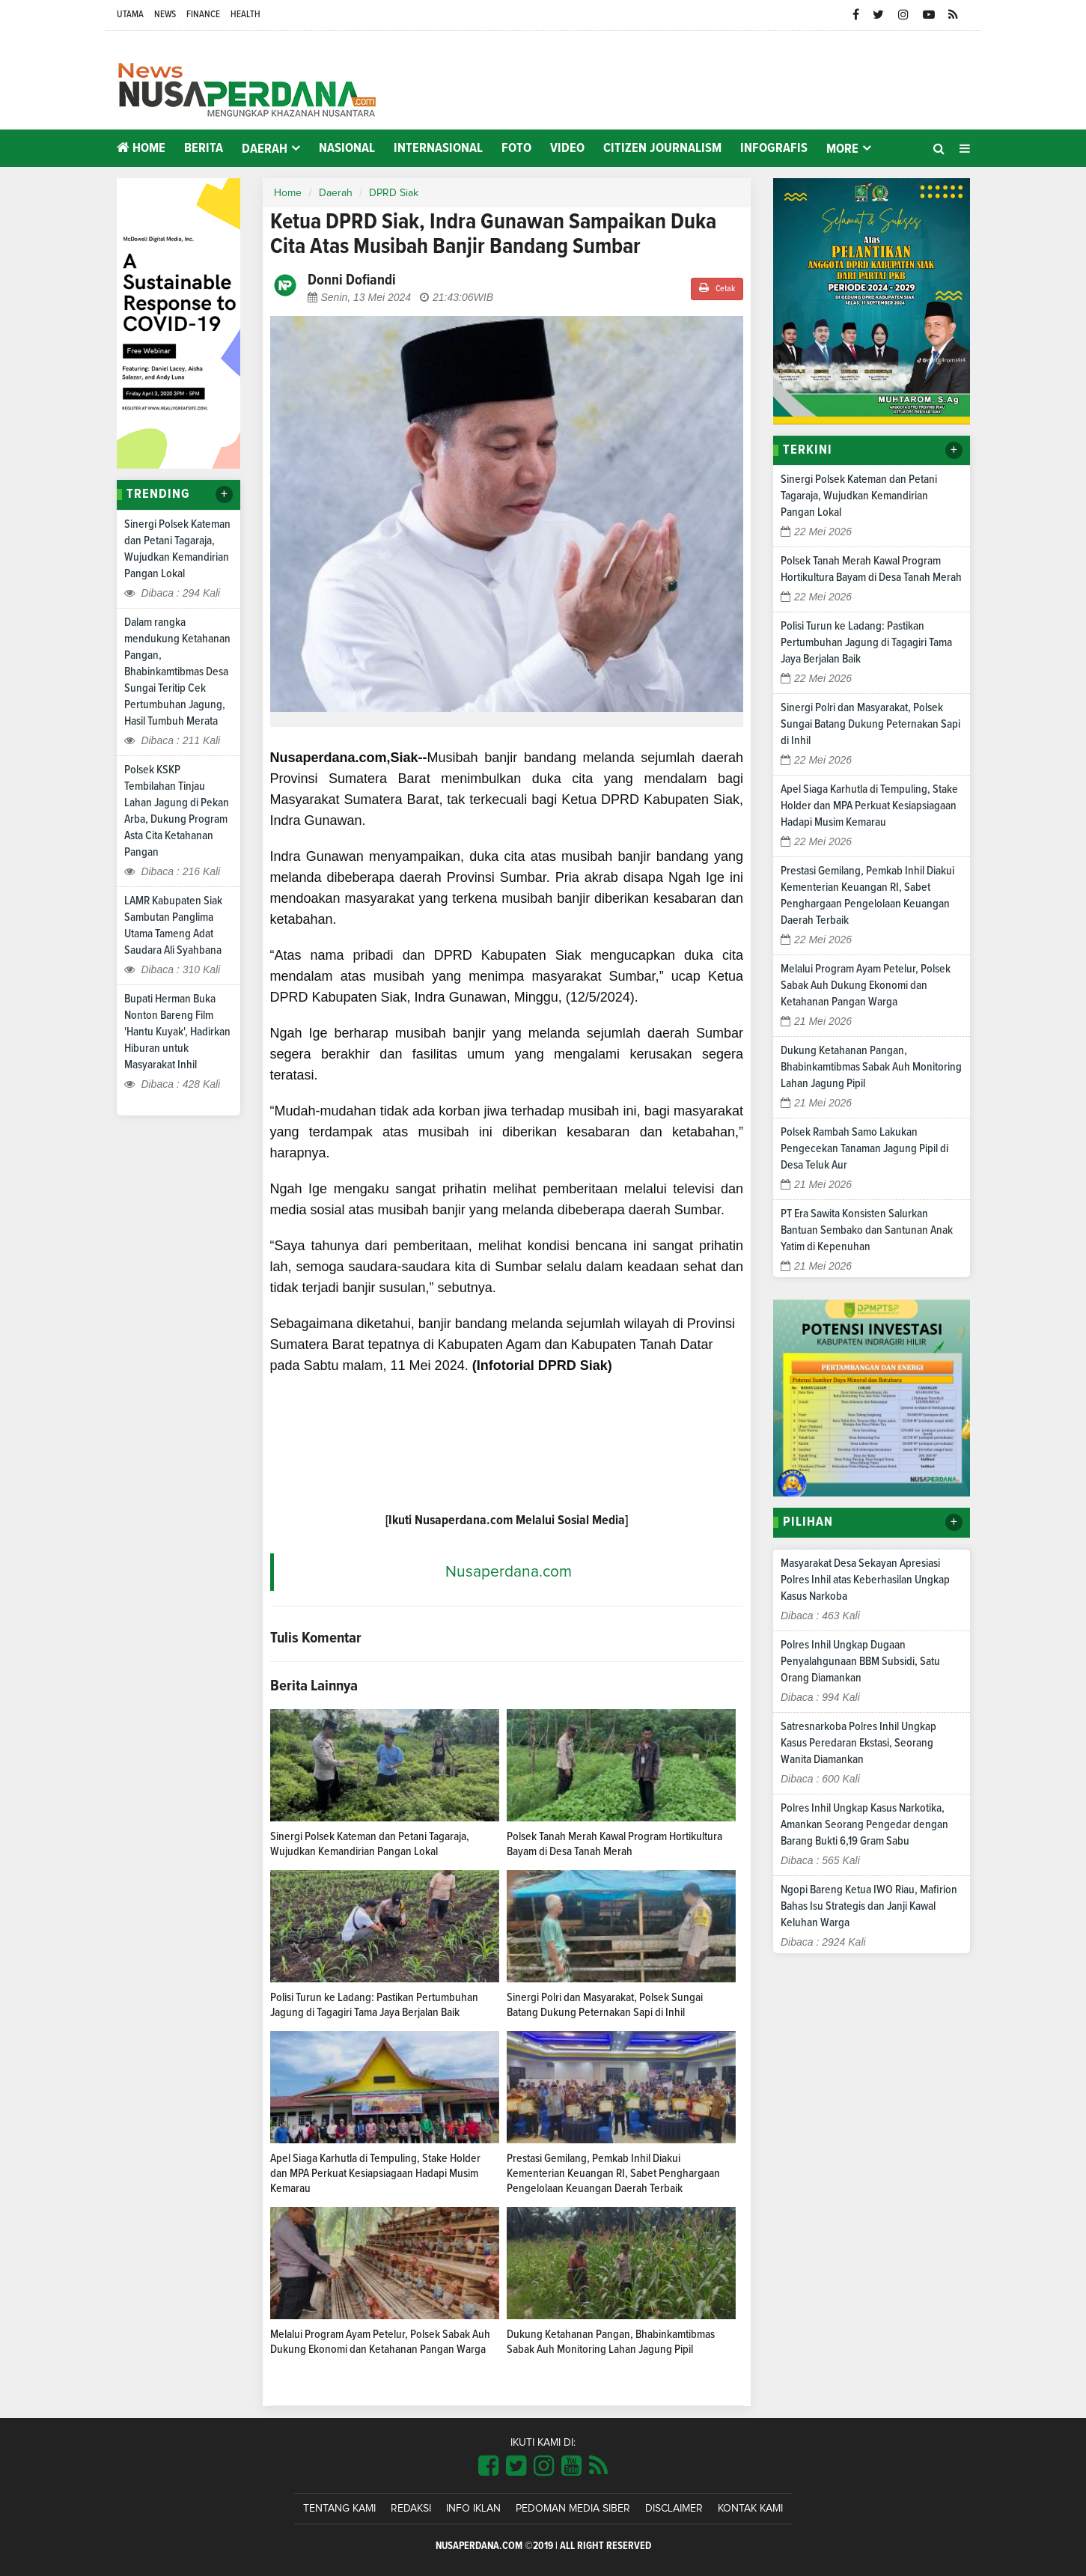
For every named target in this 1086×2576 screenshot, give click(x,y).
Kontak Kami (750, 2508)
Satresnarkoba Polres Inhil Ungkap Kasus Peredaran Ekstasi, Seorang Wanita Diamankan (858, 1742)
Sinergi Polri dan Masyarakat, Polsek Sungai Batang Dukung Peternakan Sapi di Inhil (870, 723)
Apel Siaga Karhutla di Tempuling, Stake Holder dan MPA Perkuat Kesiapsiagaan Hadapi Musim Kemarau (375, 2173)
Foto (516, 148)
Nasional (347, 148)
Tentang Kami (339, 2508)
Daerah (336, 193)
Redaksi (411, 2508)
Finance (203, 14)
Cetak (717, 287)
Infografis (774, 148)
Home (141, 148)
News (165, 14)
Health (245, 14)
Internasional (438, 148)
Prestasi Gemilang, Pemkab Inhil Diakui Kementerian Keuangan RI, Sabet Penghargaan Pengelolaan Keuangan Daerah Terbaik (613, 2173)
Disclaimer (674, 2508)
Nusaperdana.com (508, 1572)
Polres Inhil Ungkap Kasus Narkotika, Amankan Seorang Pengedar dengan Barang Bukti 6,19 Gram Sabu (864, 1824)
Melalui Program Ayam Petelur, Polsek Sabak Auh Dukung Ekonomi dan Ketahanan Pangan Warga (866, 985)
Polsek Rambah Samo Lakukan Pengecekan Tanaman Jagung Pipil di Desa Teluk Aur (864, 1148)
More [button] (842, 149)
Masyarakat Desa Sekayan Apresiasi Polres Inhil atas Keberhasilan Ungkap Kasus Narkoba (865, 1579)
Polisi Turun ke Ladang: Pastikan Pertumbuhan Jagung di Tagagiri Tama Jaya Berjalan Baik (866, 642)
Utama (130, 14)
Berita (203, 148)
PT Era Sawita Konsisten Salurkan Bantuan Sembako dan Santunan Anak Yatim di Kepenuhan (867, 1230)
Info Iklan (473, 2508)
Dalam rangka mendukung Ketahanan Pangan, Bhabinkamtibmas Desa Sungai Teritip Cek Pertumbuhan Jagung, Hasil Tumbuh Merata (177, 671)
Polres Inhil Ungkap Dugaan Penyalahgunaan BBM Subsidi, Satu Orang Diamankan (860, 1661)
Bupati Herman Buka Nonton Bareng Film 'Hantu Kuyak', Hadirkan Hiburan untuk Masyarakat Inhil (177, 1032)
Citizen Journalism (662, 148)
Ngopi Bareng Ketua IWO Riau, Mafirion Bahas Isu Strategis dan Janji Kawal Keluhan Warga (869, 1906)
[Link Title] (488, 2466)
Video (567, 148)
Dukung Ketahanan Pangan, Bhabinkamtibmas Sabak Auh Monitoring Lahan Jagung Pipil (871, 1066)
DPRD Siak (393, 193)
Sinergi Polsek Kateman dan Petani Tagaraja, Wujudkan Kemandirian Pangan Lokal (859, 495)
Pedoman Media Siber (573, 2508)
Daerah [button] (264, 149)
